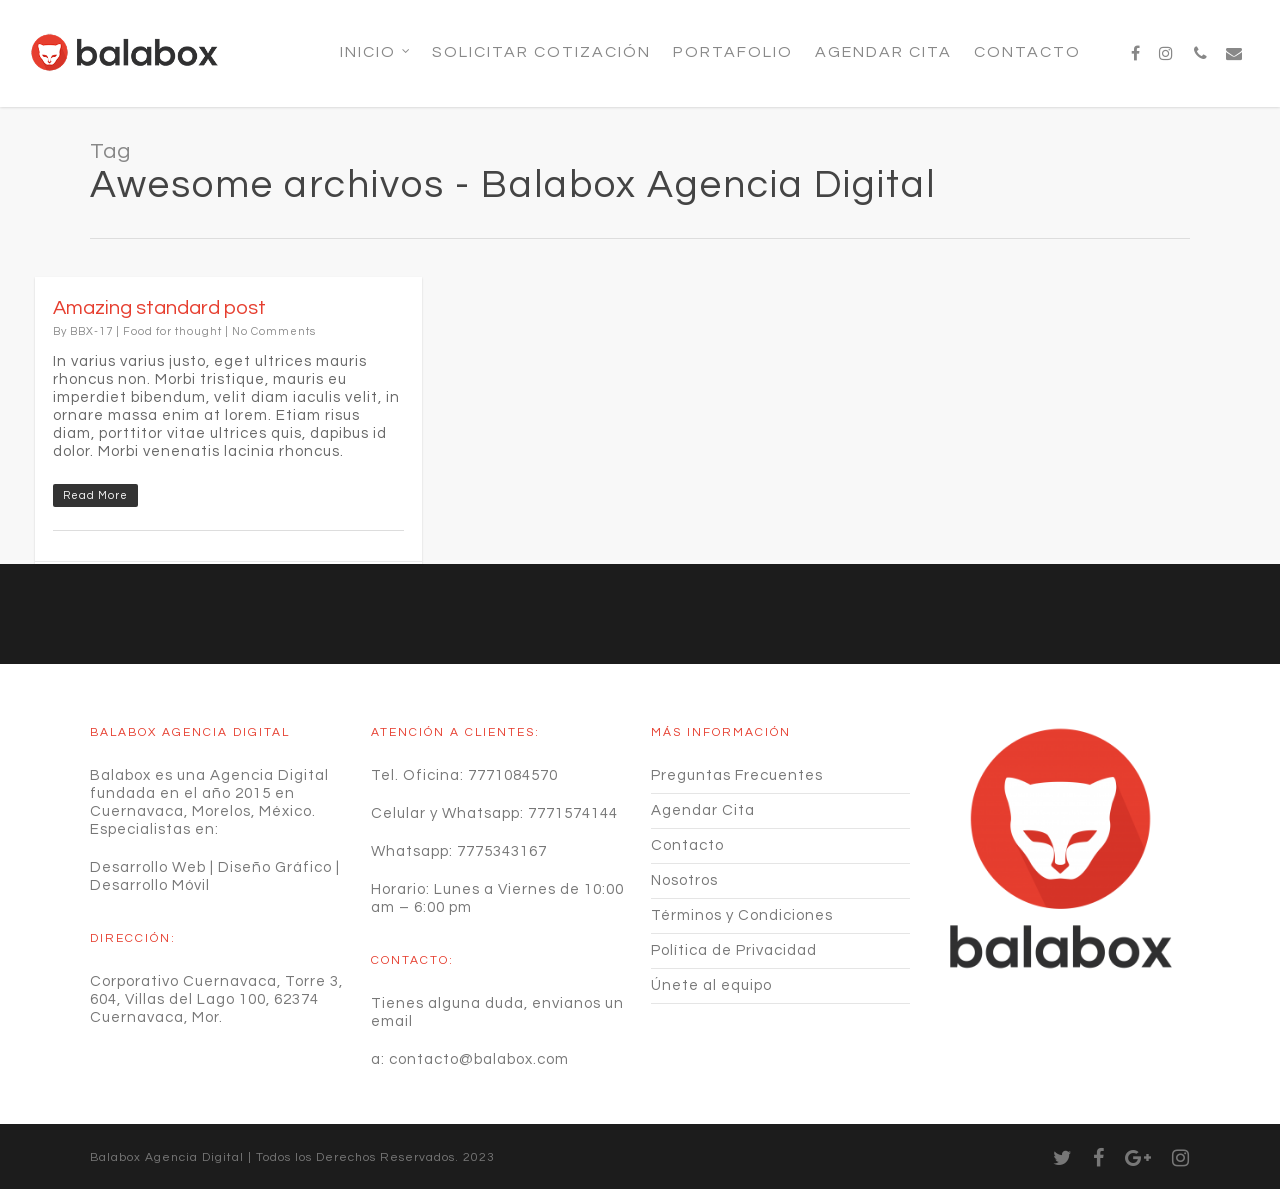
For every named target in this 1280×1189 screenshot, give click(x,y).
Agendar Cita (883, 52)
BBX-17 (91, 331)
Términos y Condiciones (742, 915)
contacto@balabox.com (479, 1059)
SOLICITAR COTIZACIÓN (541, 52)
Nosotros (684, 880)
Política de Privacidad (734, 950)
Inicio (376, 52)
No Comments (274, 331)
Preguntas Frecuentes (737, 775)
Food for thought (172, 331)
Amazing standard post (159, 308)
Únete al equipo (711, 985)
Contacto (1027, 52)
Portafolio (733, 52)
